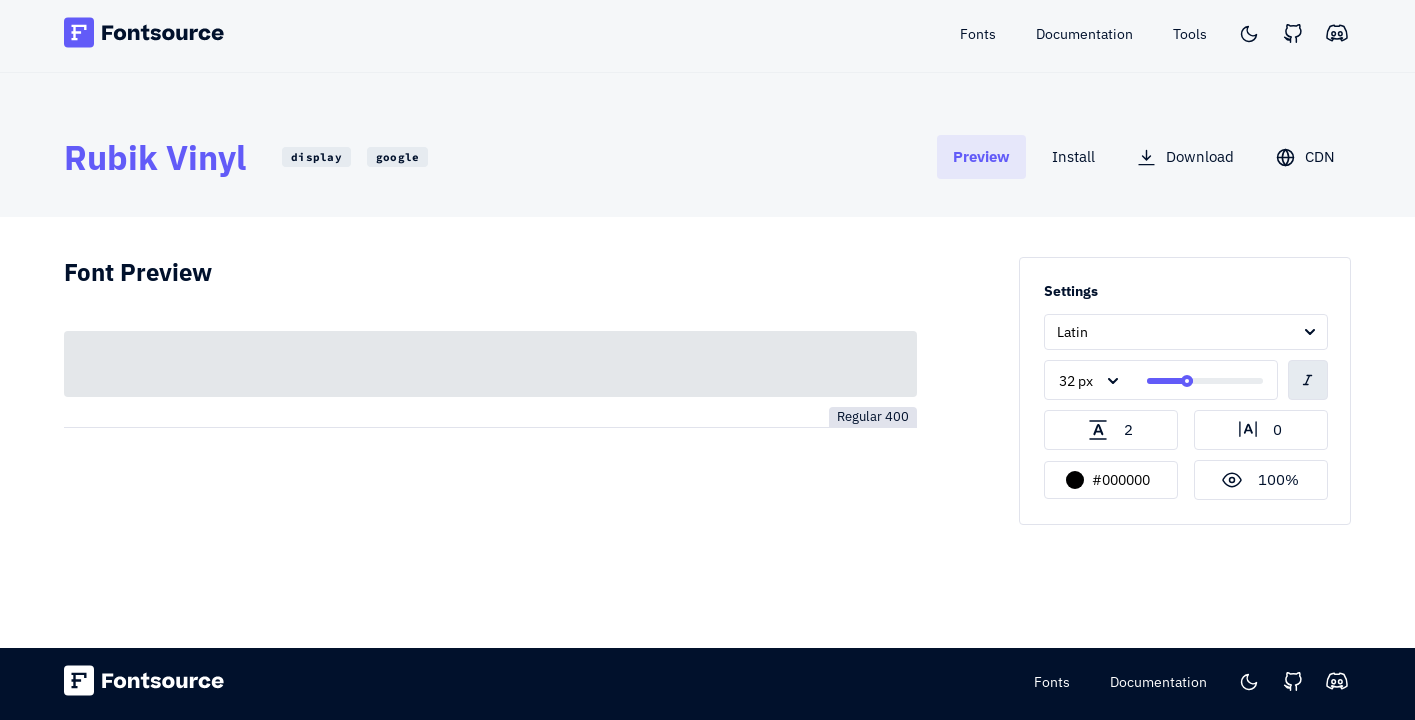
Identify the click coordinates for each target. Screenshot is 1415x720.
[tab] (981, 156)
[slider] (1187, 381)
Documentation (1158, 682)
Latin (1072, 332)
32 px (1076, 381)
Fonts (1052, 682)
